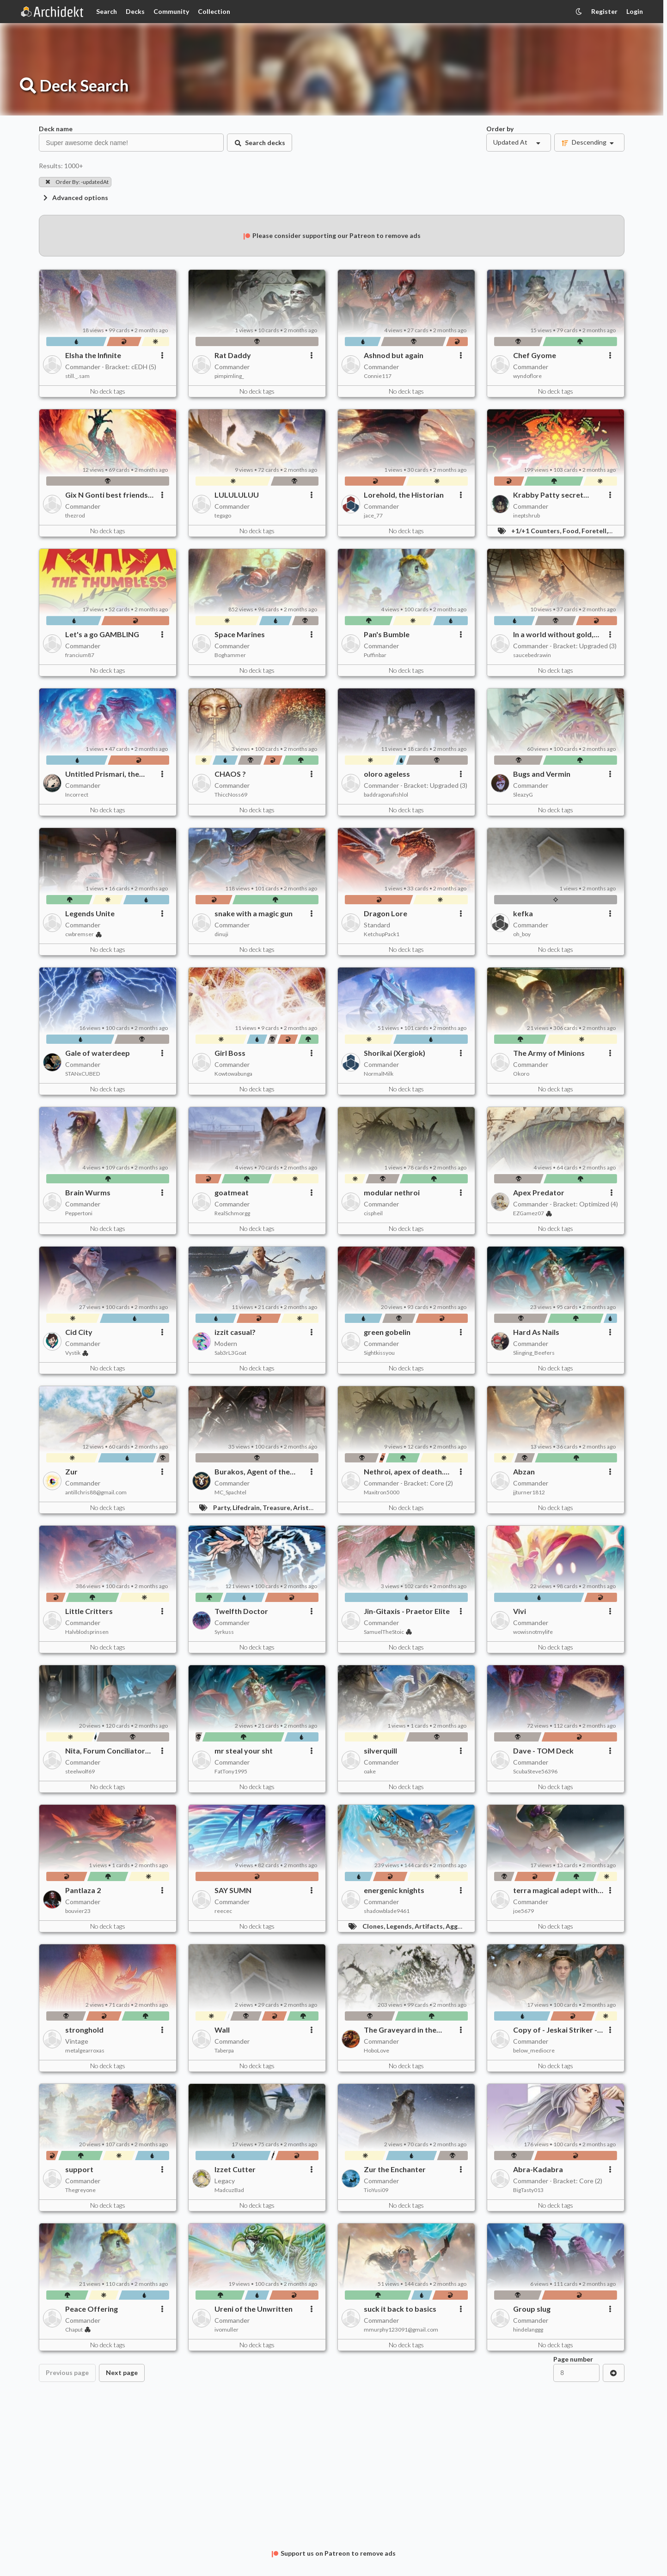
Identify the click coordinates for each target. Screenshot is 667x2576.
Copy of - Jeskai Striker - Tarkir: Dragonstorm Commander (555, 2029)
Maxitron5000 (381, 1492)
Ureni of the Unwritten (253, 2308)
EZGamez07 (532, 1213)
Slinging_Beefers (534, 1352)
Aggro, (456, 1926)
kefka (523, 913)
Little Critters (89, 1611)
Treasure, (278, 1507)
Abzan (524, 1471)
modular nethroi (392, 1192)
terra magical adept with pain (555, 1890)
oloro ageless (387, 773)
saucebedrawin (532, 655)
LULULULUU (236, 494)
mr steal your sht (243, 1750)
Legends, (400, 1926)
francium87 (79, 655)
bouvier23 (78, 1910)
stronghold (84, 2029)
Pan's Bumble (387, 634)
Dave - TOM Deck (543, 1750)
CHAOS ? (230, 773)
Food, (572, 531)
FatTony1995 (230, 1771)
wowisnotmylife (533, 1631)
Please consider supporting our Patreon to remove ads (331, 235)
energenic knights (394, 1890)
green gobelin (387, 1332)
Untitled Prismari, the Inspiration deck (102, 774)
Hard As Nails (536, 1332)
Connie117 (378, 375)
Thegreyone (80, 2189)
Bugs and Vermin (541, 773)
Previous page (67, 2372)
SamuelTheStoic (388, 1631)
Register (604, 11)
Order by (500, 129)
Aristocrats (311, 1507)
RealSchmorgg (232, 1213)
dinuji (221, 934)
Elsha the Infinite (93, 355)
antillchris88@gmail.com (96, 1492)
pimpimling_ (229, 375)
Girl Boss (229, 1052)
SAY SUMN (232, 1890)
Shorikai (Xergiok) (394, 1052)
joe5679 (523, 1910)
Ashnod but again (393, 355)
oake (370, 1771)
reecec (223, 1910)
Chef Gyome (534, 355)
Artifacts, (430, 1926)
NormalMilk (378, 1073)
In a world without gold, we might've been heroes (556, 634)
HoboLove (376, 2050)
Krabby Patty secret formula (548, 494)
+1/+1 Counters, (537, 531)
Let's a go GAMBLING (102, 634)
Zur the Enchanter (395, 2169)
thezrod (75, 515)
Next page (122, 2372)
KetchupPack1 (381, 934)
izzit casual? (235, 1332)
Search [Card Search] (106, 11)
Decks (135, 11)
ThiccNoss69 (230, 794)
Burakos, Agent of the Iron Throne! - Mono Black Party (259, 1471)
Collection (214, 11)
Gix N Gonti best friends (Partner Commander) (106, 494)
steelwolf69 (80, 1771)
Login (634, 11)
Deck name (56, 129)
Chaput (78, 2329)
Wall (222, 2029)
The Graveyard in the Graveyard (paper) (400, 2029)
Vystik (76, 1352)
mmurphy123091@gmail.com (401, 2329)
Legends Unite (90, 913)
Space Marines (239, 634)
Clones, (374, 1926)
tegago (222, 515)
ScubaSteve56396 (535, 1771)
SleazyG (523, 794)
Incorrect (76, 794)
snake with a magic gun (253, 913)
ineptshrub (526, 515)
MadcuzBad (229, 2189)
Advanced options (75, 197)
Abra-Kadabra (538, 2169)
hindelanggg (528, 2329)
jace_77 (373, 515)
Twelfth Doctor (241, 1611)
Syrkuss (224, 1631)
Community (171, 11)
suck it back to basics (400, 2308)
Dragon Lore (385, 913)
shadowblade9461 (387, 1910)
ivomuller (226, 2329)
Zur (71, 1471)
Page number (573, 2359)
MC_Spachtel (230, 1492)
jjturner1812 (529, 1492)
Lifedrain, (248, 1507)
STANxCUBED (82, 1073)
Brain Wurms (87, 1192)
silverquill (380, 1750)
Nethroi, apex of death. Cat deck (404, 1471)
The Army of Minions (549, 1052)
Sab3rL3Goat (230, 1352)
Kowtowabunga (233, 1073)
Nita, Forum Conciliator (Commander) (105, 1750)
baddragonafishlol (386, 794)
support (79, 2169)
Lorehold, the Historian (404, 494)
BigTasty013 (528, 2189)
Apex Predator (538, 1192)
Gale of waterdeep (97, 1052)
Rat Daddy (232, 355)
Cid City (78, 1332)
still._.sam (77, 375)
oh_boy (522, 934)
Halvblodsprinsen (87, 1631)
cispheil (373, 1213)
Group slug (532, 2308)
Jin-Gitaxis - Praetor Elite (407, 1611)
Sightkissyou (379, 1352)
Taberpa (224, 2050)
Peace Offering (91, 2308)
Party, (223, 1507)
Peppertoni (78, 1213)
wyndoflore (527, 375)
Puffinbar (375, 655)
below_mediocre (534, 2050)
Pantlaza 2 (83, 1890)
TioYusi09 (376, 2189)
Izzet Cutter (235, 2169)
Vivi (519, 1611)
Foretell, (595, 531)
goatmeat (231, 1192)
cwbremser (83, 934)
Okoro (521, 1073)
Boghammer (230, 655)
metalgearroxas (84, 2050)
